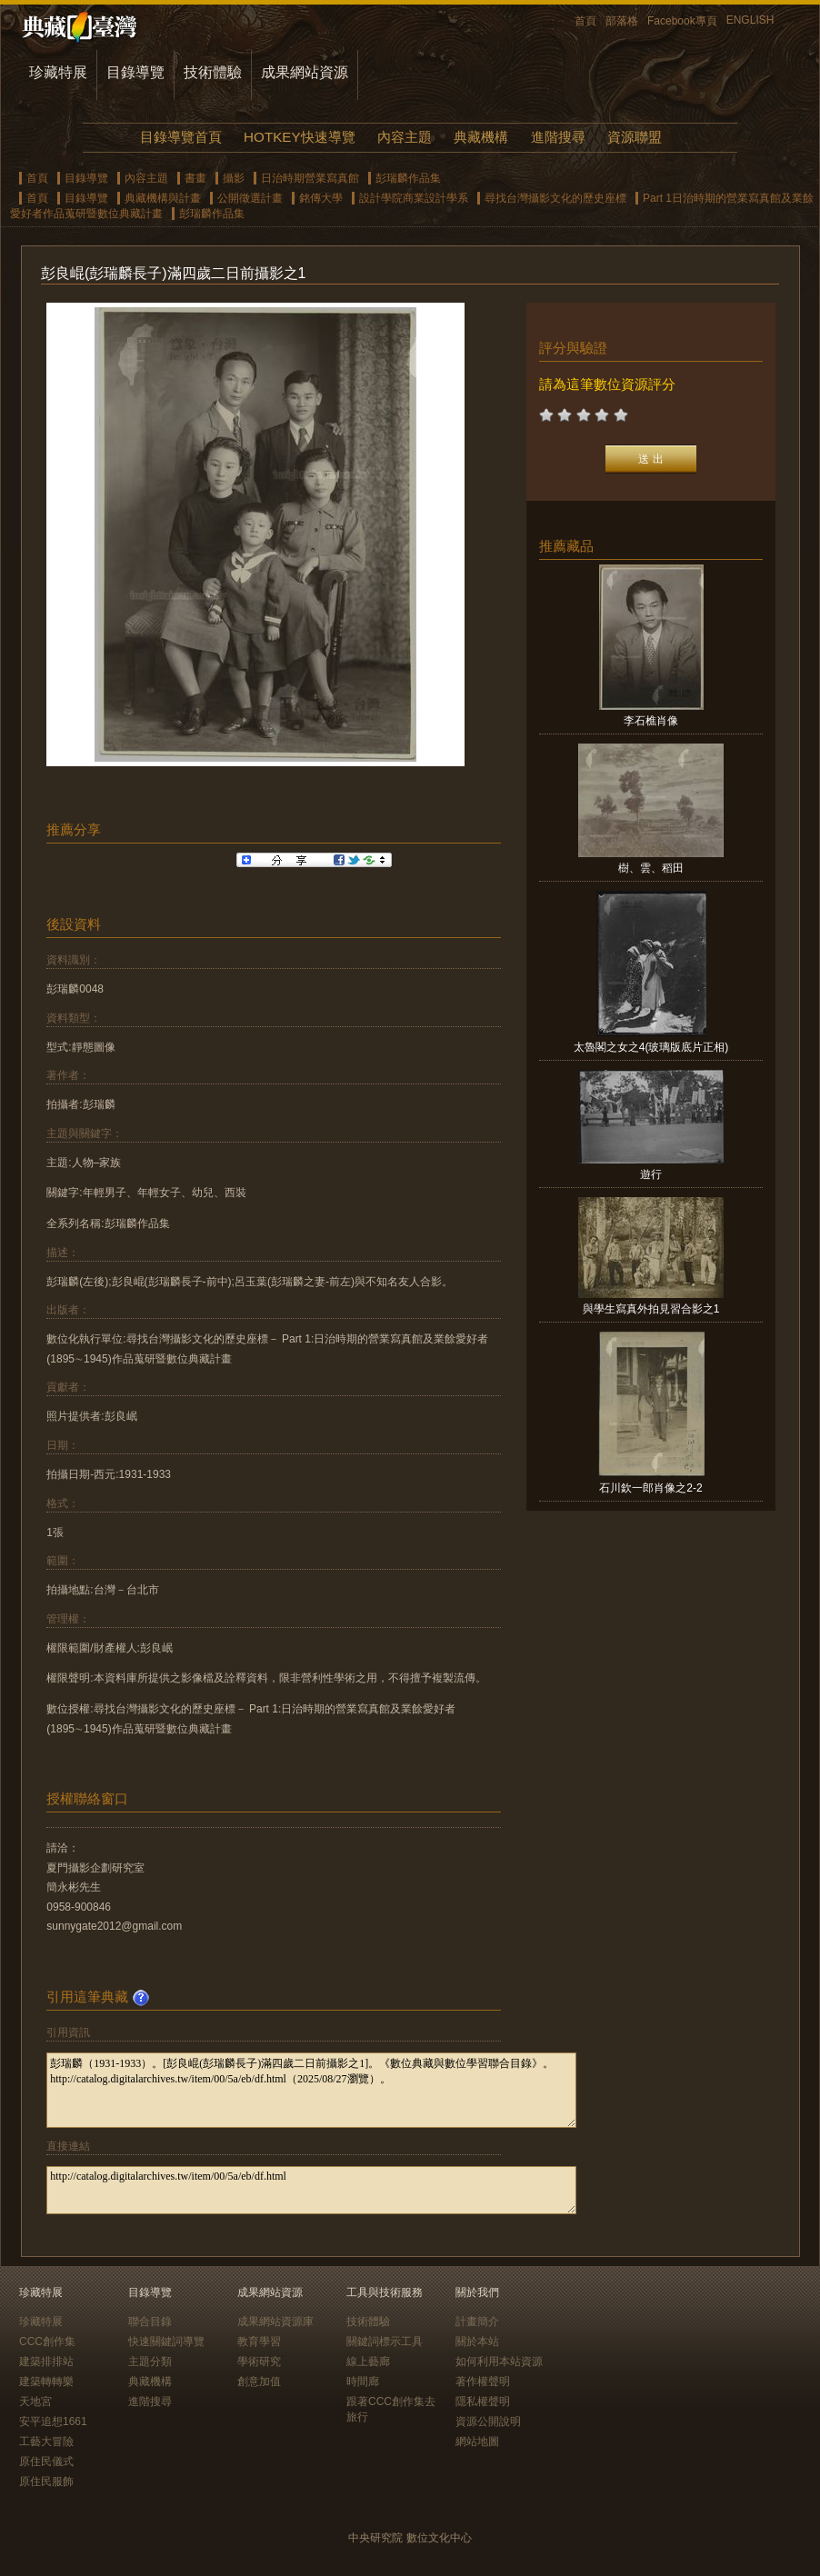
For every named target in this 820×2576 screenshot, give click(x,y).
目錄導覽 (135, 72)
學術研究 (259, 2361)
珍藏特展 (58, 72)
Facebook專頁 (682, 21)
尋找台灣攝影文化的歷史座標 (555, 198)
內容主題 (404, 137)
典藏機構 (481, 137)
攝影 (234, 178)
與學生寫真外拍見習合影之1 (651, 1309)
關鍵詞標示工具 (384, 2341)
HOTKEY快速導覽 (299, 137)
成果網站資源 (304, 72)
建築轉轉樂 (46, 2381)
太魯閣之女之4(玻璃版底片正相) (651, 1047)
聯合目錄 (150, 2321)
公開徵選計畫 (250, 198)
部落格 (621, 21)
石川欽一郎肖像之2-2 (650, 1488)
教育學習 (259, 2341)
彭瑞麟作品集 (408, 178)
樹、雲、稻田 (651, 868)
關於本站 (477, 2341)
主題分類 (150, 2361)
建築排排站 (46, 2361)
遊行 (651, 1174)
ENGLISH (750, 20)
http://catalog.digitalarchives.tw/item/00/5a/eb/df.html (311, 2190)
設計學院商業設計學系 (413, 198)
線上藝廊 (368, 2361)
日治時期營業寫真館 (310, 178)
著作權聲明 (482, 2381)
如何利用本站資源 (499, 2361)
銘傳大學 (321, 198)
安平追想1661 (53, 2421)
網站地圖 (477, 2441)
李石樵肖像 (651, 720)
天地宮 (35, 2401)
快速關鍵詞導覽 (166, 2341)
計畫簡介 (477, 2321)
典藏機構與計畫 (163, 198)
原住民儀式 (46, 2461)
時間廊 (362, 2381)
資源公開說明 (488, 2421)
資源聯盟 (634, 137)
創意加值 (259, 2381)
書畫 (195, 178)
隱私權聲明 (482, 2401)
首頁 (585, 21)
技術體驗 (213, 72)
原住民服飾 (46, 2481)
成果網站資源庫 (275, 2321)
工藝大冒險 (46, 2441)
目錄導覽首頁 (181, 137)
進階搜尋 (558, 137)
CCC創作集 (47, 2341)
